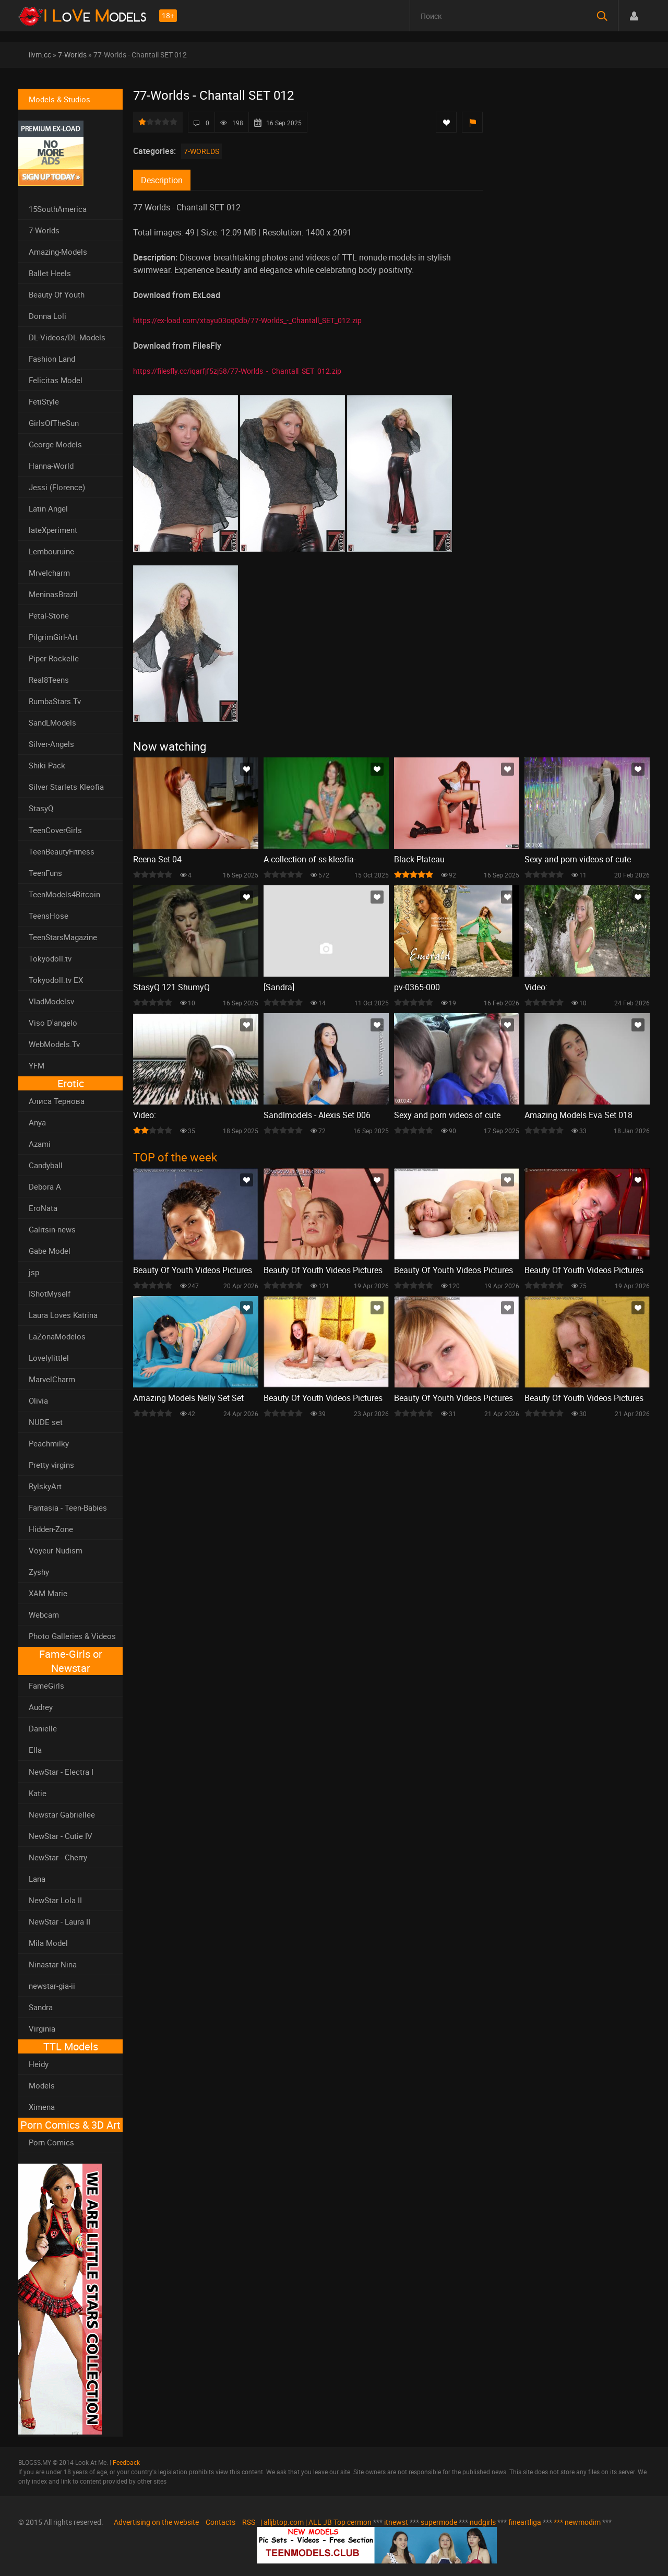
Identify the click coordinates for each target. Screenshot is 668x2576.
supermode (439, 2522)
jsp (34, 1272)
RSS (248, 2522)
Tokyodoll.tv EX (56, 980)
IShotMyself (49, 1293)
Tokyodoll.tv (50, 958)
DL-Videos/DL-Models (67, 337)
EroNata (43, 1208)
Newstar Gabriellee (62, 1814)
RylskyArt (45, 1486)
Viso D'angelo (53, 1022)
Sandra (41, 2007)
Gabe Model (49, 1250)
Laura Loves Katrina (63, 1315)
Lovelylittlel (49, 1357)
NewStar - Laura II (59, 1921)
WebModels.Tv (54, 1044)
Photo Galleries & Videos (72, 1636)
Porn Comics (51, 2142)
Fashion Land (52, 358)
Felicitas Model (55, 380)
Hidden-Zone (51, 1529)
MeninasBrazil (53, 594)
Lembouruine (51, 551)
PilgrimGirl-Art (53, 637)
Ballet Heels (50, 273)
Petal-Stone (49, 615)
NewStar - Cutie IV (60, 1836)
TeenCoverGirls (55, 830)
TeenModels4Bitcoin (64, 894)
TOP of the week (175, 1157)
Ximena (42, 2107)
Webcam (44, 1614)
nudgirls (483, 2522)
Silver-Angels (51, 744)
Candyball (46, 1165)
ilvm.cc (40, 55)
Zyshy (39, 1571)
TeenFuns (45, 873)
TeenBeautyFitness (61, 851)
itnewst (396, 2522)
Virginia (42, 2028)
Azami (40, 1143)
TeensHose (48, 915)
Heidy (39, 2064)
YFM (36, 1065)
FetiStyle (44, 401)
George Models (55, 444)
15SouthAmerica (58, 209)
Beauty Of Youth (57, 294)
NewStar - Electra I (61, 1771)
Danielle (43, 1728)
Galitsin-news (52, 1229)
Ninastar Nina (53, 1964)
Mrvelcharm (49, 572)
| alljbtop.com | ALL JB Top (302, 2522)
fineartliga (524, 2522)
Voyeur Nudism (55, 1550)
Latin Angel (48, 508)
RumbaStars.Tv (55, 701)
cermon (359, 2522)
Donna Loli (47, 316)
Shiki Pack (47, 765)
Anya (37, 1122)
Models (42, 2085)
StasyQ (41, 808)
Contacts (220, 2522)
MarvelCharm (52, 1379)
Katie (37, 1793)
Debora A (45, 1186)
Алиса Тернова (57, 1101)
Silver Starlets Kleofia (66, 786)
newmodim (583, 2522)
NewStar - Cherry (58, 1857)
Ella (35, 1749)
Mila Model (48, 1943)
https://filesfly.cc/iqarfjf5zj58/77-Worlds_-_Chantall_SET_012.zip (237, 371)
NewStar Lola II (55, 1900)
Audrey (41, 1707)
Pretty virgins (51, 1464)
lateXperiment (53, 530)
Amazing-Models (58, 251)
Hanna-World (51, 465)
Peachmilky (49, 1443)
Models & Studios (59, 99)
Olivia (38, 1400)
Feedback (126, 2462)
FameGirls (46, 1685)
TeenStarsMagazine (63, 937)
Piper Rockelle (54, 658)
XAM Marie (48, 1593)
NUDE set (46, 1422)
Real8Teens (49, 679)
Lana (37, 1878)
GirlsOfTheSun (54, 423)
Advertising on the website (156, 2522)
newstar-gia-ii (52, 1985)
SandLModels (52, 722)
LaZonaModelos (57, 1336)
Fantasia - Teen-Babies (68, 1507)
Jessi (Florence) (57, 487)
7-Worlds (72, 55)
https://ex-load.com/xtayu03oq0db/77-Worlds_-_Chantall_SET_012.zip (247, 320)
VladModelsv (51, 1001)
